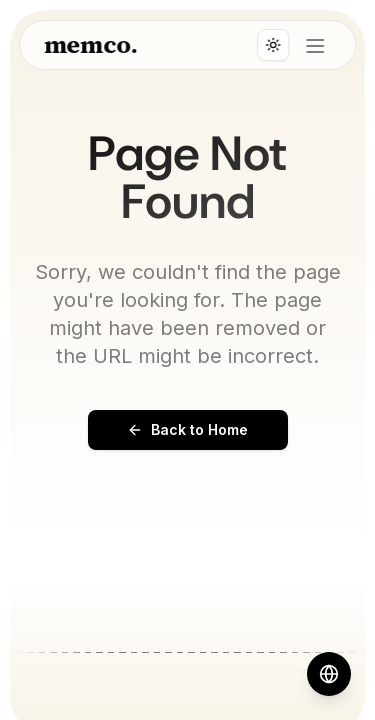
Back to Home (187, 429)
